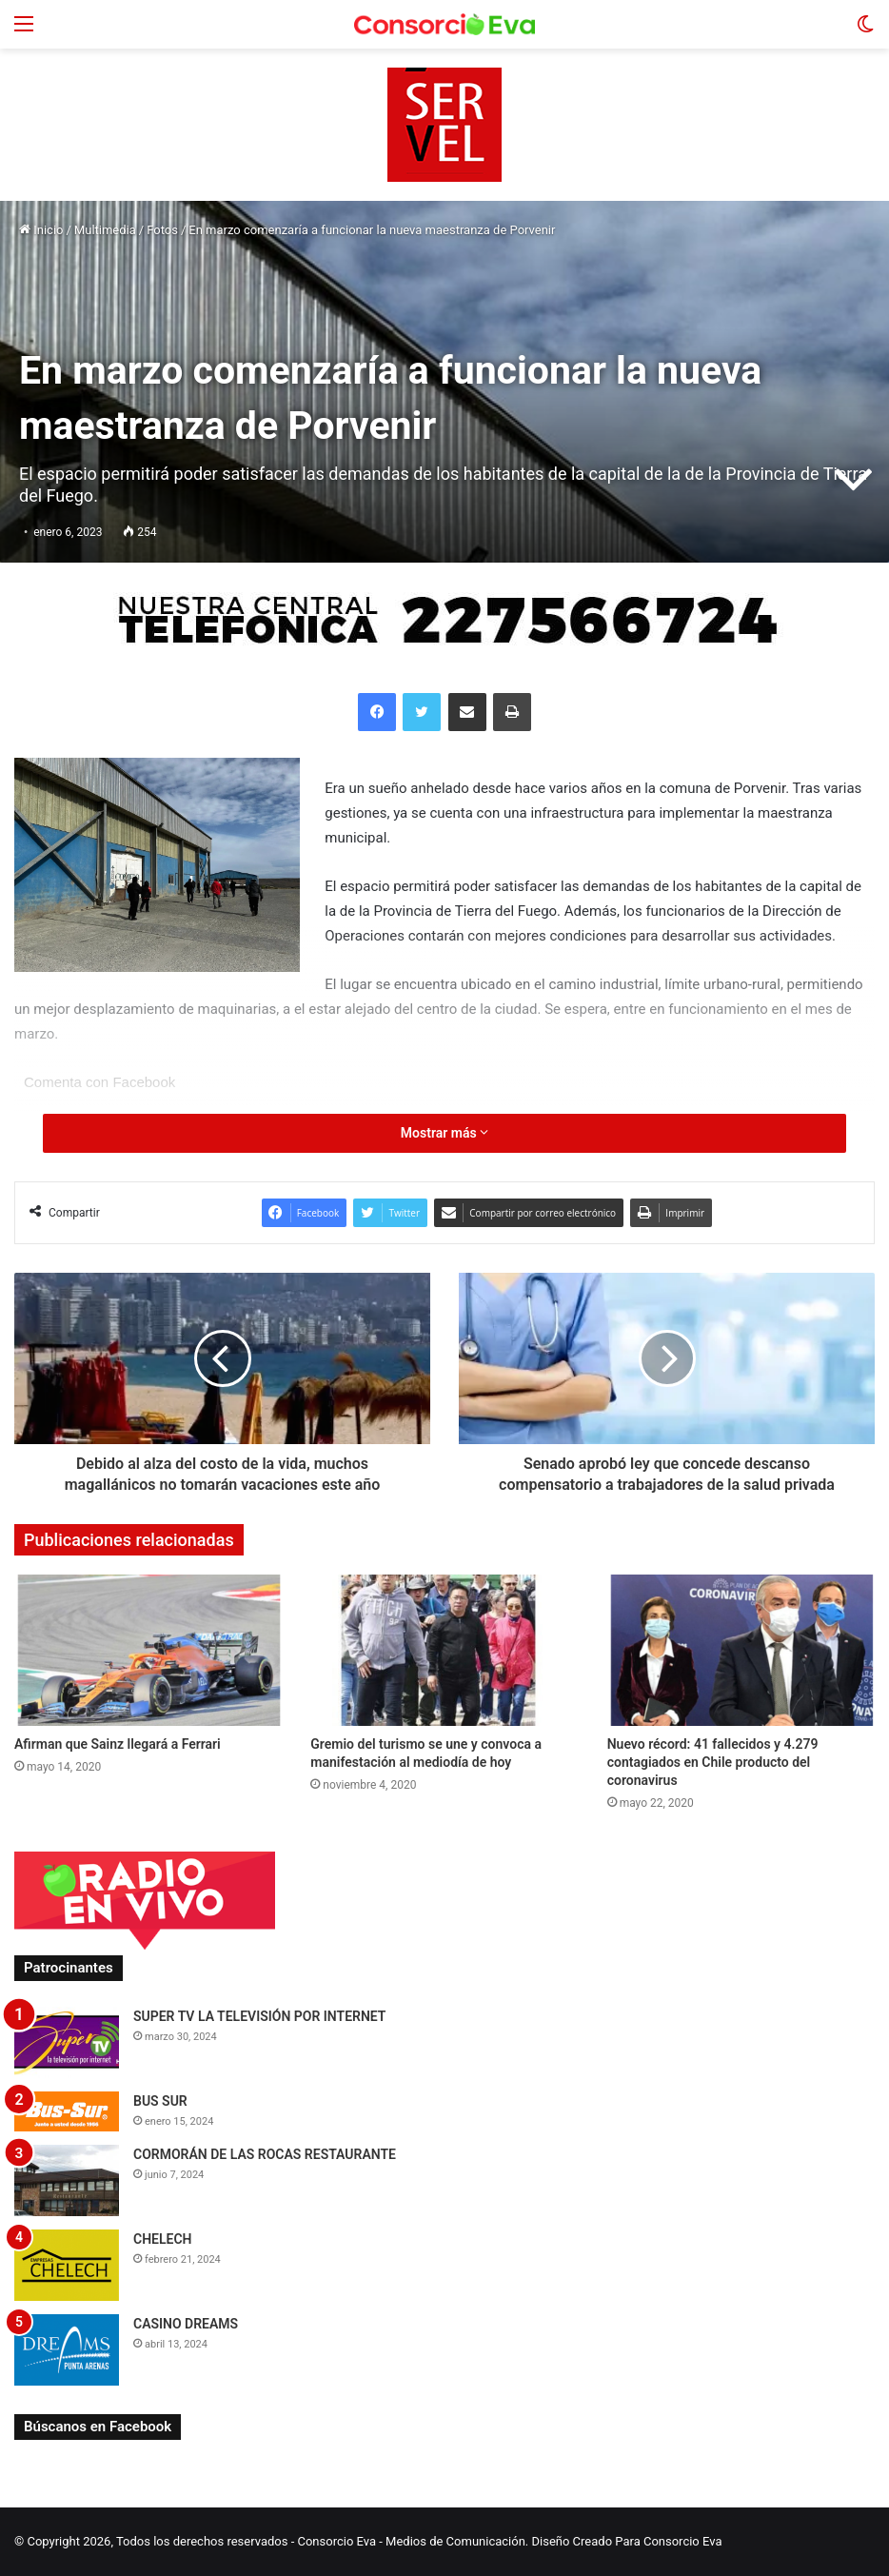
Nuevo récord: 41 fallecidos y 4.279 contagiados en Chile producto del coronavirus (713, 1762)
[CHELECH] (66, 2265)
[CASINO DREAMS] (66, 2350)
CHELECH (162, 2239)
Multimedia (105, 230)
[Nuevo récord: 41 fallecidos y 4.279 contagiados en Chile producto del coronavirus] (741, 1650)
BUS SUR (160, 2101)
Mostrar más (444, 1132)
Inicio (41, 230)
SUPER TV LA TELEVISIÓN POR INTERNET (259, 2016)
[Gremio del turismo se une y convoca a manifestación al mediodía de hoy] (444, 1650)
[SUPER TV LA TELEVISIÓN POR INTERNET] (66, 2042)
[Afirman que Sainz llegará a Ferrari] (148, 1650)
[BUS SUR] (66, 2110)
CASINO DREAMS (185, 2323)
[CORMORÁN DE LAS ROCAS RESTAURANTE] (66, 2180)
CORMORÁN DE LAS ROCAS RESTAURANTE (264, 2154)
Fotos (162, 230)
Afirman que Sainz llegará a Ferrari (117, 1744)
